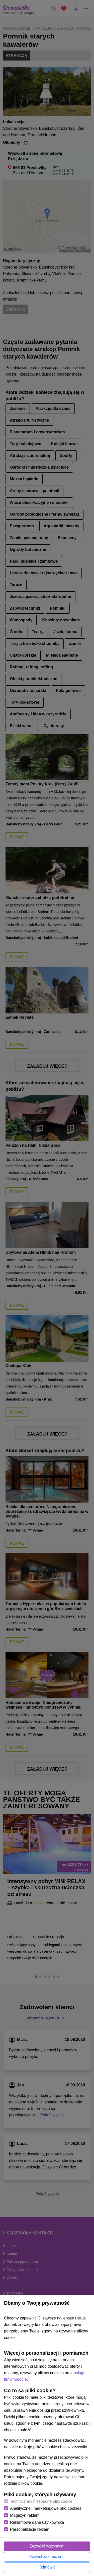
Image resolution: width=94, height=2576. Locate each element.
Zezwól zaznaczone (47, 2556)
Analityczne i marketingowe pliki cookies (45, 2508)
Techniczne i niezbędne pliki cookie (41, 2501)
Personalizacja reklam (29, 2529)
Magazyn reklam (24, 2515)
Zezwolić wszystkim (47, 2546)
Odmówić (47, 2567)
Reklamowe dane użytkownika (37, 2522)
